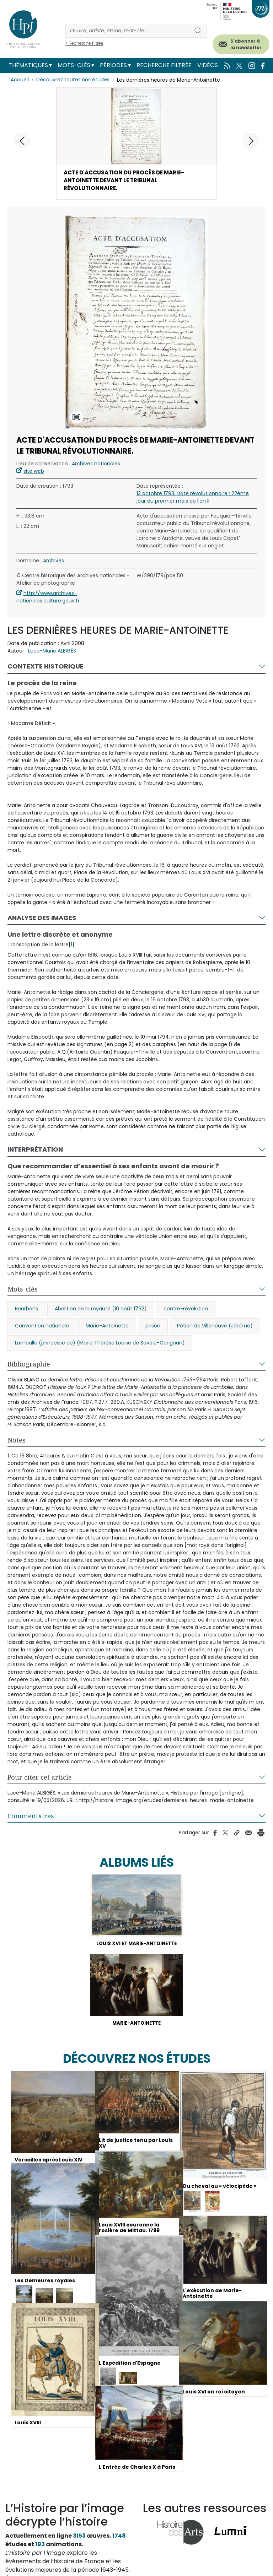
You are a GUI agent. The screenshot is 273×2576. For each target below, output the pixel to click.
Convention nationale (42, 1327)
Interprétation (35, 1151)
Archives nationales (96, 465)
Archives (53, 562)
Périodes (113, 65)
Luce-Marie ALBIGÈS (52, 652)
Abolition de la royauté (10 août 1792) (101, 1310)
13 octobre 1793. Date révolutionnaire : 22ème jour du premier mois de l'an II (192, 499)
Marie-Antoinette (107, 1327)
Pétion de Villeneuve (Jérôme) (215, 1327)
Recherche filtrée (164, 65)
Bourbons (26, 1310)
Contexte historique (45, 668)
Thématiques (28, 65)
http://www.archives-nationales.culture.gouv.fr (48, 599)
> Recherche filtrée (84, 43)
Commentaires (30, 1818)
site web (33, 473)
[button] (251, 140)
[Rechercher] (127, 31)
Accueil (20, 79)
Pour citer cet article (39, 1779)
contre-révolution (186, 1310)
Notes (16, 1442)
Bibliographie (28, 1366)
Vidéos (207, 65)
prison (152, 1327)
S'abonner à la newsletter (246, 44)
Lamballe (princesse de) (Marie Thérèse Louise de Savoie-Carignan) (100, 1344)
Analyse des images (41, 919)
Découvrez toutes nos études (73, 79)
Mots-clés (74, 65)
